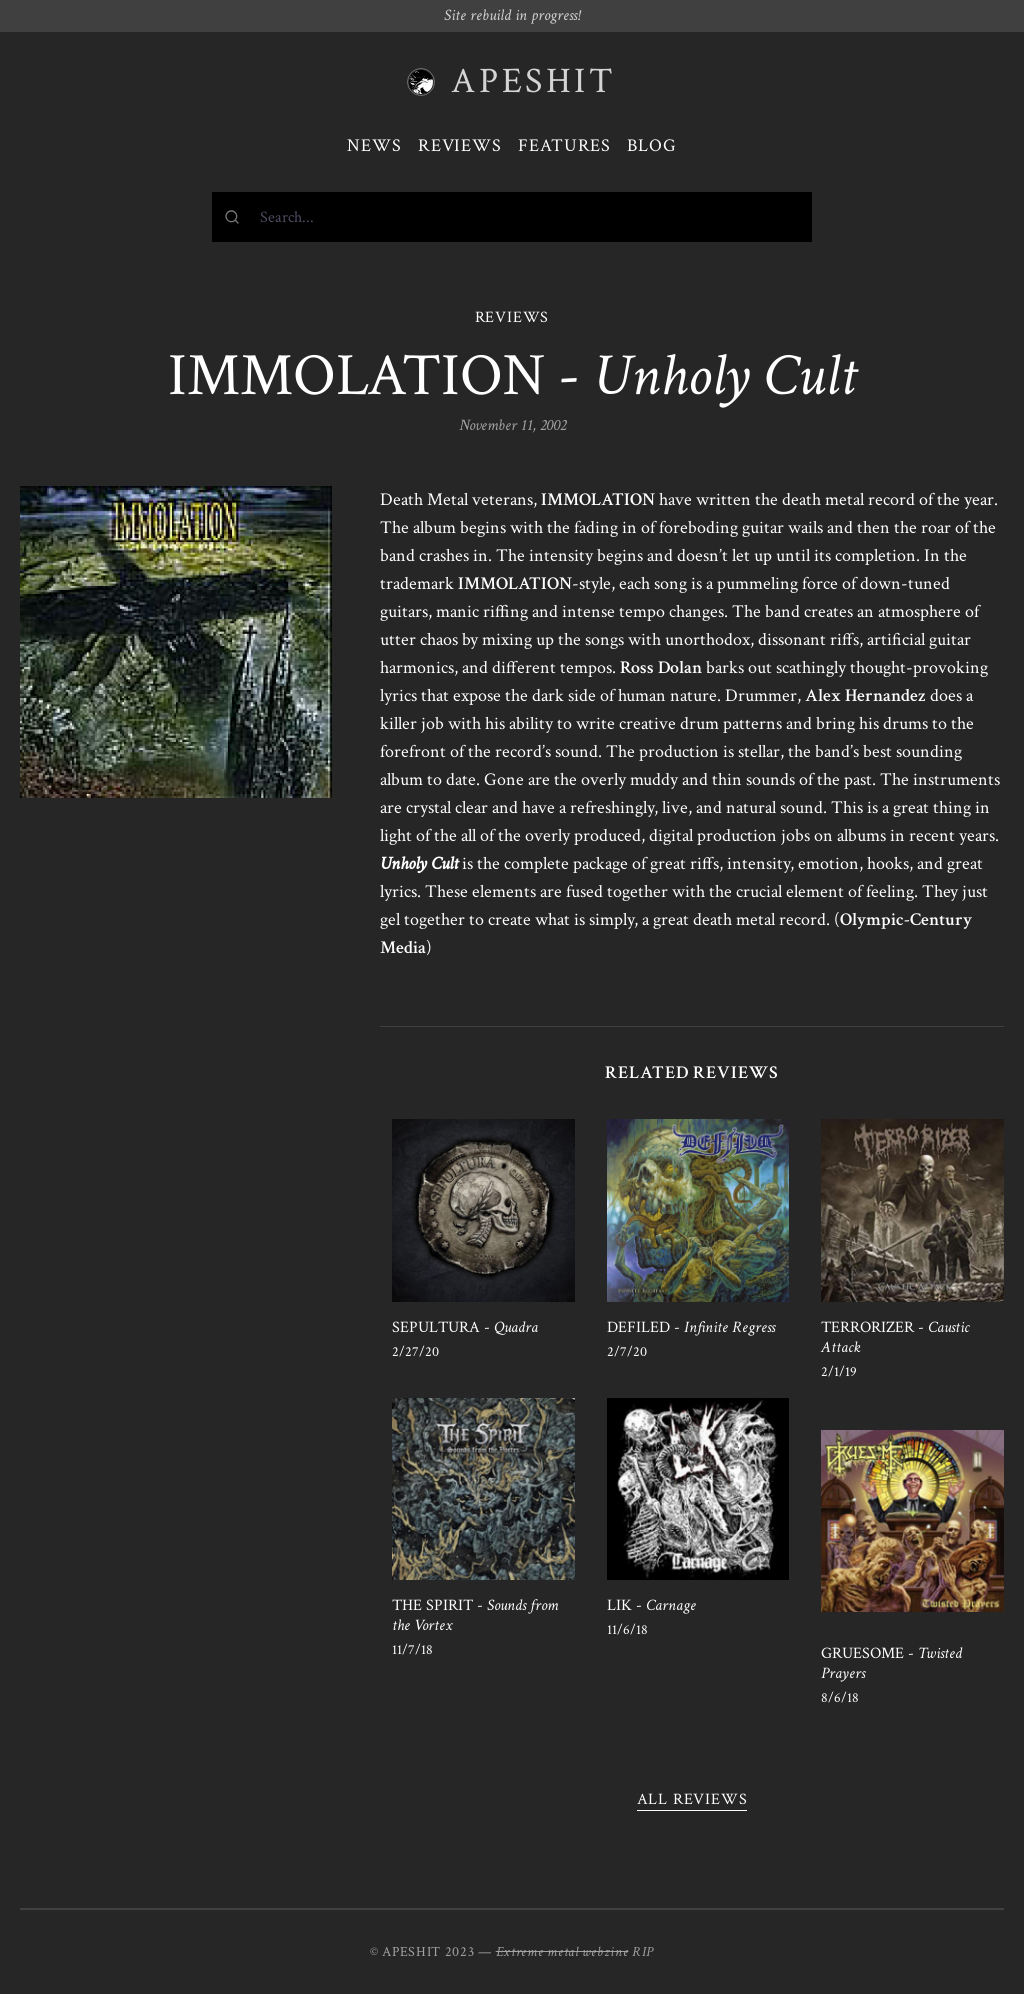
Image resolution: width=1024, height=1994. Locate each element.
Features (564, 145)
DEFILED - (691, 1327)
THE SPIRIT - (475, 1615)
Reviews (460, 145)
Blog (652, 145)
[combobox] (512, 217)
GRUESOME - (891, 1663)
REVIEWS (512, 317)
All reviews (692, 1799)
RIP (643, 1952)
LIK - (651, 1605)
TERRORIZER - (895, 1337)
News (374, 145)
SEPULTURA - (465, 1327)
